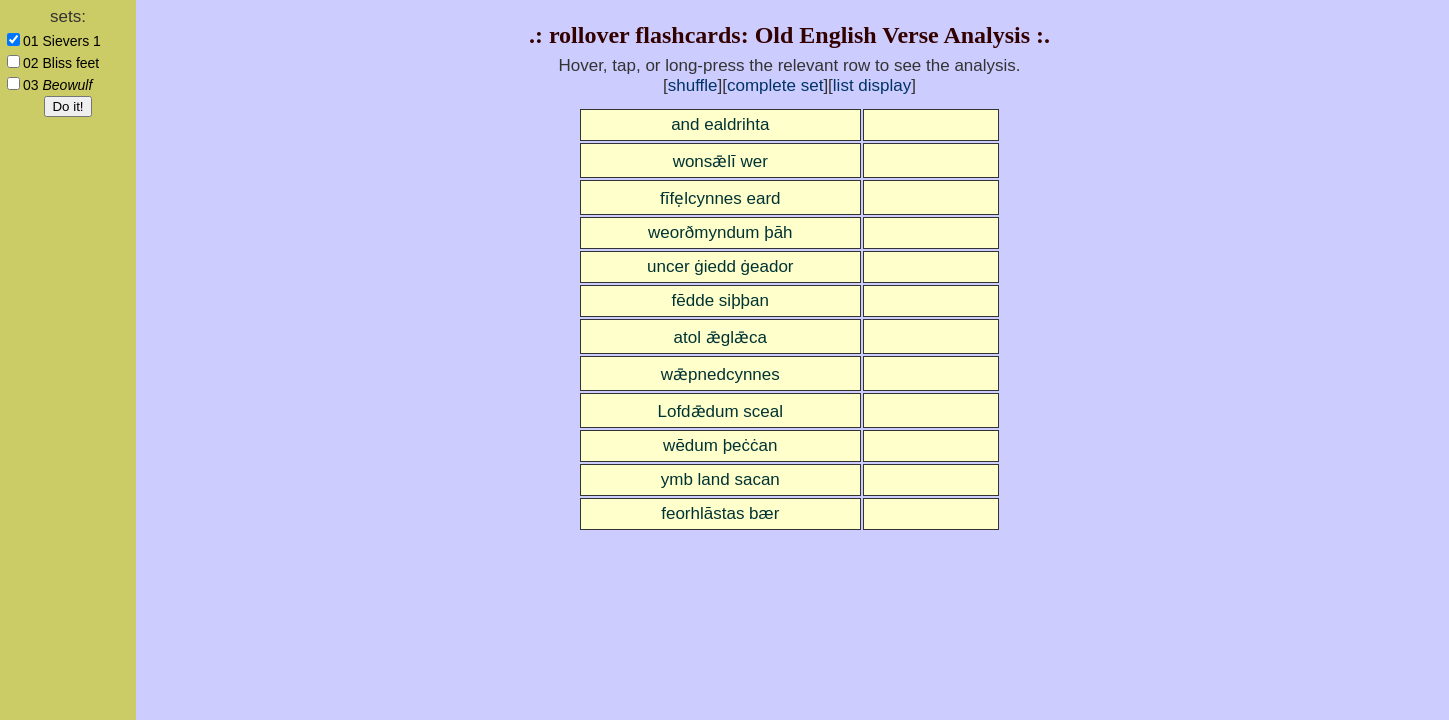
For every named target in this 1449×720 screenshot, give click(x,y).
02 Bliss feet (61, 63)
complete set (775, 85)
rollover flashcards (645, 35)
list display (872, 85)
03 (57, 85)
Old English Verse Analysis (892, 35)
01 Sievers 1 (62, 41)
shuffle (693, 85)
